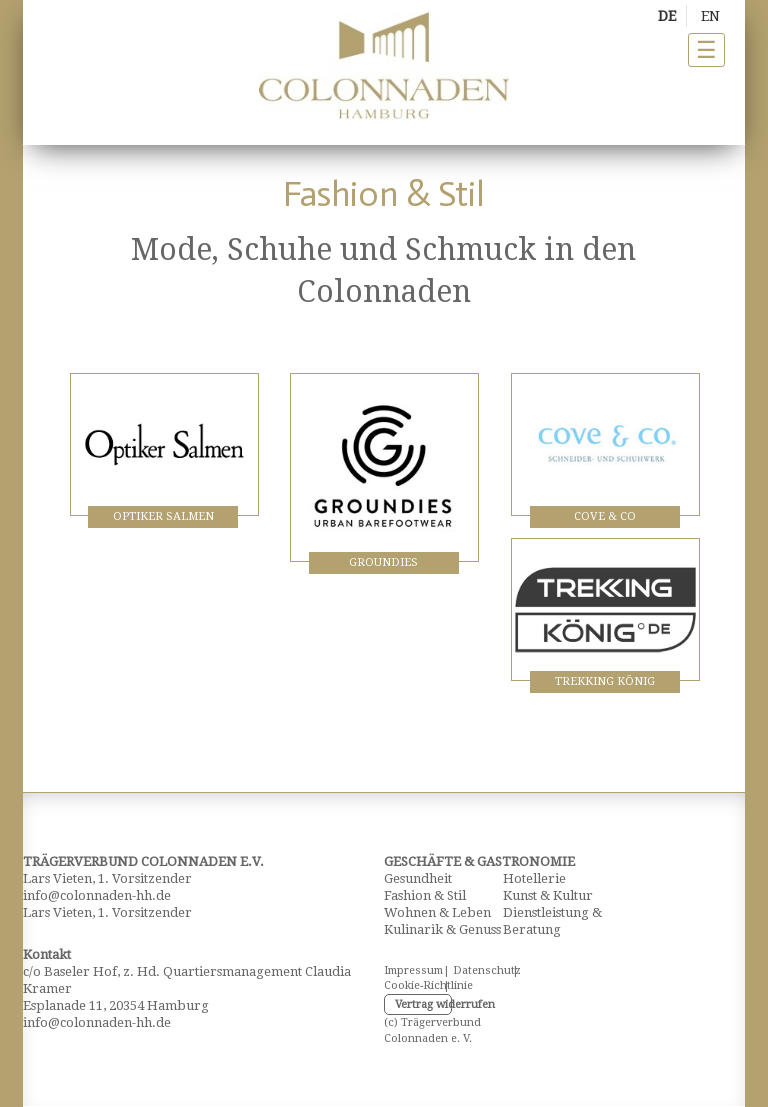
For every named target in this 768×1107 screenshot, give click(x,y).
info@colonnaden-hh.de (97, 895)
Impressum (407, 970)
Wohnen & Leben (437, 912)
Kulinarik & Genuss (442, 929)
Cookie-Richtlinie (407, 985)
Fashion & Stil (425, 895)
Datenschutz (476, 970)
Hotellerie (534, 878)
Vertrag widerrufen (423, 1004)
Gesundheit (418, 878)
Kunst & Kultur (548, 895)
